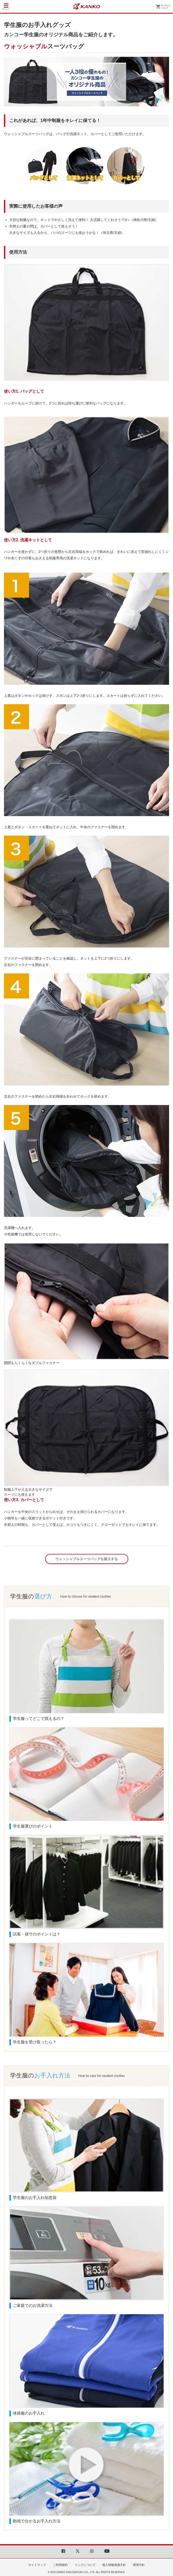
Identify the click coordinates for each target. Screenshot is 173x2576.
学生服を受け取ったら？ (34, 2042)
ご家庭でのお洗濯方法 (32, 2305)
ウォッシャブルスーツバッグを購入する (86, 1559)
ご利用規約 (60, 2565)
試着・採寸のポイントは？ (36, 1934)
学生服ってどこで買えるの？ (38, 1718)
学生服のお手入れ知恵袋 (34, 2197)
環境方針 (139, 2565)
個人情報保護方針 (114, 2565)
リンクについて (85, 2565)
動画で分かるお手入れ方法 (36, 2521)
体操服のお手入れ (29, 2413)
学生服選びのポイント (32, 1826)
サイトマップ (37, 2565)
